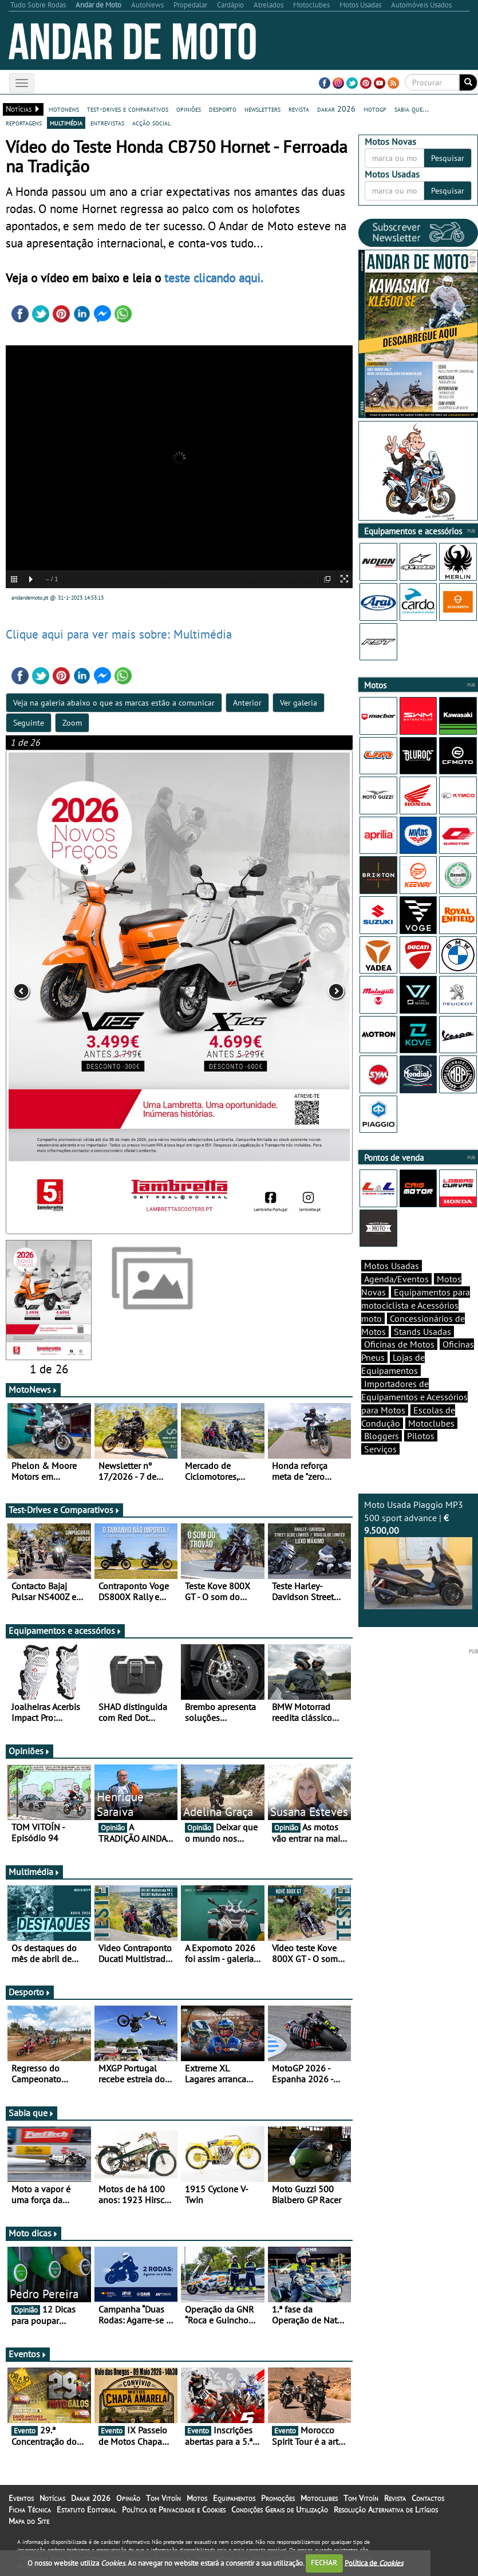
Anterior (247, 703)
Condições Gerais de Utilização (279, 2509)
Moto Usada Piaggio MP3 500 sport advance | (418, 1554)
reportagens (24, 122)
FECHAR (324, 2562)
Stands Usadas (422, 1331)
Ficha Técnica (30, 2509)
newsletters (262, 109)
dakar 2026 (336, 109)
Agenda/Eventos (396, 1279)
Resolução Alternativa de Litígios (386, 2509)
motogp (375, 109)
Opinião (128, 2498)
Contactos (428, 2498)
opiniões (188, 109)
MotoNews (33, 1389)
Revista (395, 2498)
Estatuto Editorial (86, 2509)
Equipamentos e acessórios (65, 1630)
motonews (64, 109)
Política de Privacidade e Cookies (174, 2509)
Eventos (28, 2354)
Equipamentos (234, 2498)
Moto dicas (33, 2233)
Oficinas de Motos (399, 1344)
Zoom (72, 723)
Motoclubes (431, 1423)
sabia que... (411, 109)
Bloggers (381, 1435)
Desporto (30, 1992)
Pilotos (420, 1435)
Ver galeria (298, 703)
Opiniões (29, 1750)
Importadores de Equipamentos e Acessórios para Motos (414, 1397)
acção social (151, 122)
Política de (374, 2562)
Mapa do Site (29, 2521)
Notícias (52, 2498)
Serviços (380, 1449)
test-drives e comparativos (127, 109)
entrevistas (107, 122)
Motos (197, 2498)
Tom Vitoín (163, 2498)
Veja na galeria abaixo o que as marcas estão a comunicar (114, 703)
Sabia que (31, 2112)
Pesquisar (447, 158)
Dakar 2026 (90, 2498)
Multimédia (34, 1871)
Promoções (278, 2498)
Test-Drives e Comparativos (64, 1509)
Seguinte (28, 723)
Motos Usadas (391, 1265)
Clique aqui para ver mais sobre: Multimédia (119, 634)
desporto (222, 109)
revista (299, 109)
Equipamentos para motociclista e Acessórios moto (415, 1305)
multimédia (66, 122)
